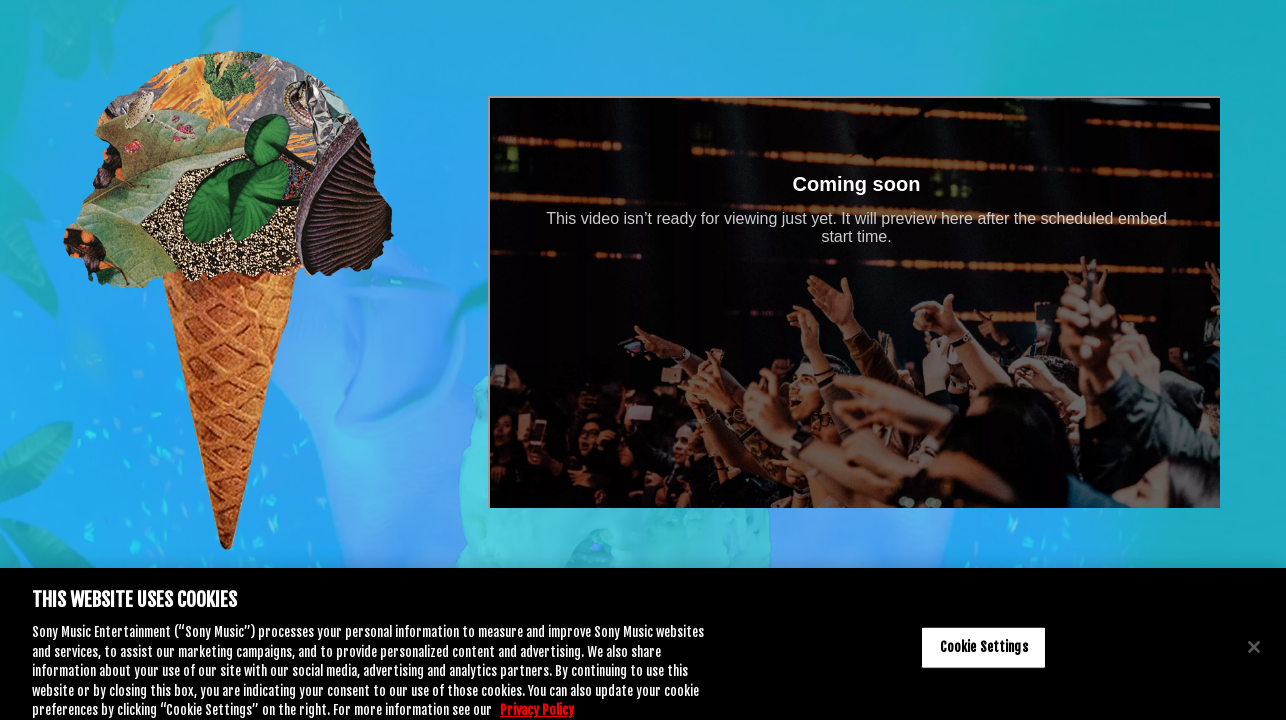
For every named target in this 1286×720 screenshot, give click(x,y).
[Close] (1254, 652)
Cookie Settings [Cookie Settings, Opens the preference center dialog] (984, 652)
